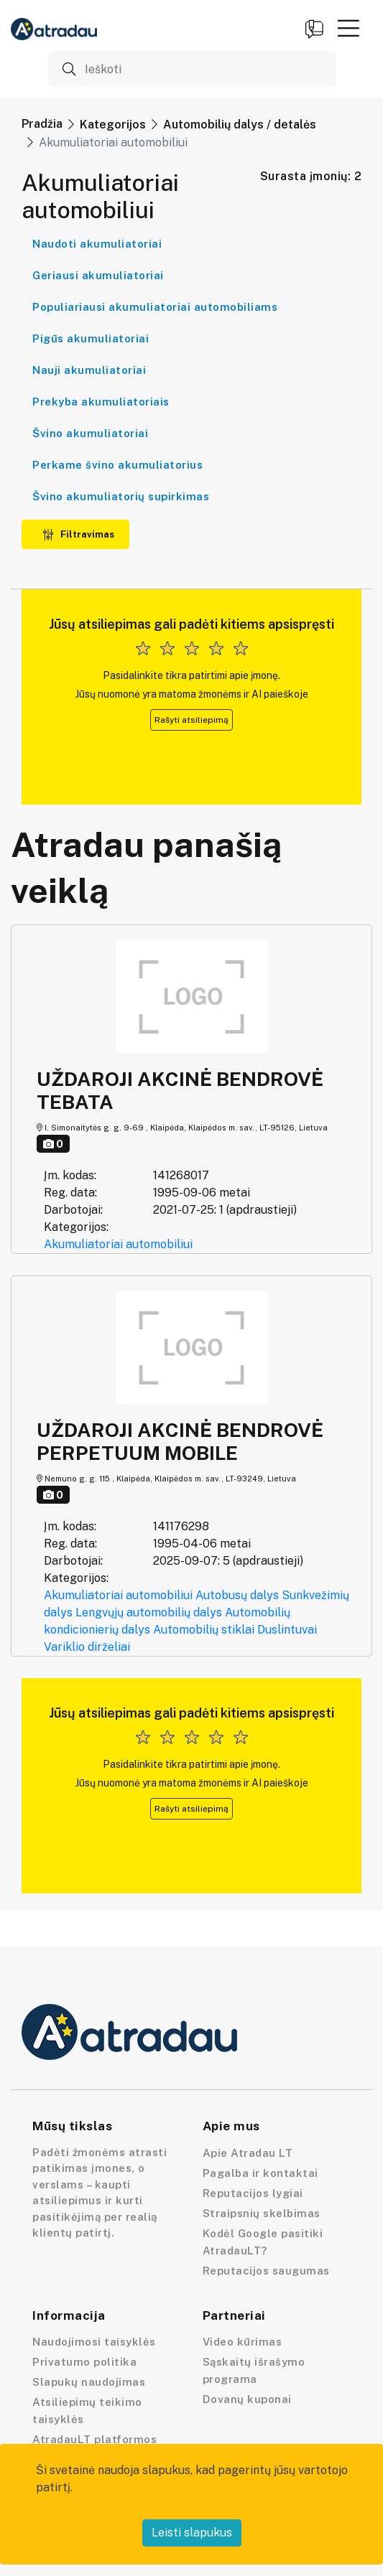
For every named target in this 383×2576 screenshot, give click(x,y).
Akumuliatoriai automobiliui (118, 1244)
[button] (348, 28)
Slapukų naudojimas (88, 2382)
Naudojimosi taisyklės (94, 2342)
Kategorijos (113, 124)
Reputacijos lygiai (253, 2193)
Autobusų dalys (237, 1595)
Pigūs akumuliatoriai (90, 338)
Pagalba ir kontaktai (260, 2173)
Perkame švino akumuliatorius (117, 465)
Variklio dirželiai (87, 1647)
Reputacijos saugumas (266, 2270)
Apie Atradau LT (248, 2153)
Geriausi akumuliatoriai (98, 275)
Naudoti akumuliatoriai (97, 244)
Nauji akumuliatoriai (89, 370)
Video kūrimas (242, 2342)
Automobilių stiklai (203, 1629)
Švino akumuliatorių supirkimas (120, 496)
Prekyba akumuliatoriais (101, 401)
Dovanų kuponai (247, 2399)
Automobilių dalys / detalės (239, 124)
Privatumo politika (84, 2362)
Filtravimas (78, 534)
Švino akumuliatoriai (90, 433)
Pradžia (42, 124)
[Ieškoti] (192, 69)
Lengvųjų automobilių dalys (148, 1612)
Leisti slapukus (192, 2532)
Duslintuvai (287, 1629)
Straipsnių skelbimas (261, 2213)
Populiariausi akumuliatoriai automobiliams (154, 307)
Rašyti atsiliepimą (191, 720)
